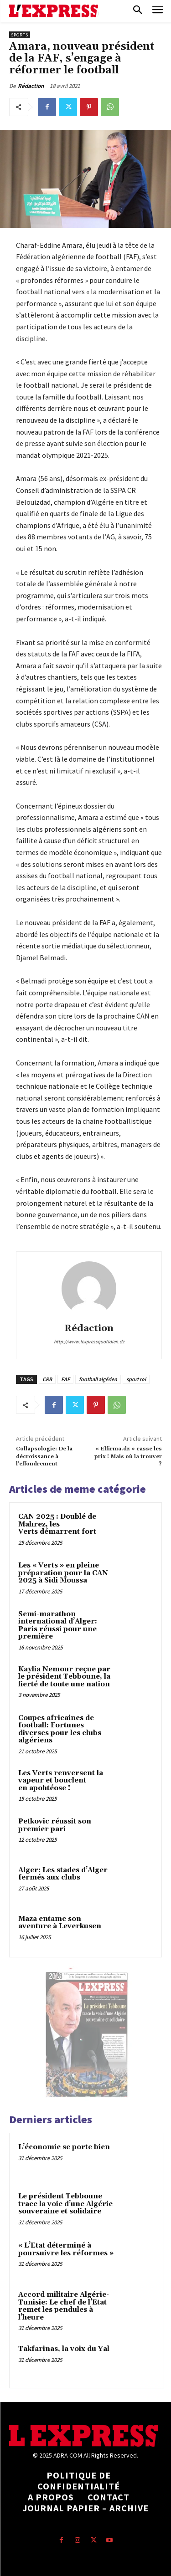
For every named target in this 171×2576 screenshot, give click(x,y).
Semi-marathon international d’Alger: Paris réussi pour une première (57, 1625)
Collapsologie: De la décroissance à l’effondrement (44, 1456)
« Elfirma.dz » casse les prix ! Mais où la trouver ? (128, 1456)
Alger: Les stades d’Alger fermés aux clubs (63, 1874)
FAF (65, 1379)
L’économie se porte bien (64, 2147)
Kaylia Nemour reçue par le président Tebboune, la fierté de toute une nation (64, 1677)
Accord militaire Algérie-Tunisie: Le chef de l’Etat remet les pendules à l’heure (63, 2306)
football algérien (98, 1379)
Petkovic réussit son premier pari (54, 1825)
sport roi (136, 1379)
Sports (19, 34)
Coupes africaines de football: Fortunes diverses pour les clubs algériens (59, 1729)
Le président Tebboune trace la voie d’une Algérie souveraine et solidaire (65, 2204)
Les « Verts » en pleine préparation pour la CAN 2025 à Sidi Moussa (63, 1573)
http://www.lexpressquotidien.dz (89, 1341)
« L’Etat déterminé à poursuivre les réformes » (66, 2249)
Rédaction (31, 86)
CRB (47, 1379)
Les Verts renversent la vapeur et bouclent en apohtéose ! (60, 1780)
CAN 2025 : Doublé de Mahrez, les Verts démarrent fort (57, 1524)
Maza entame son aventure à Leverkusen (59, 1923)
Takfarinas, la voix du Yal (63, 2349)
